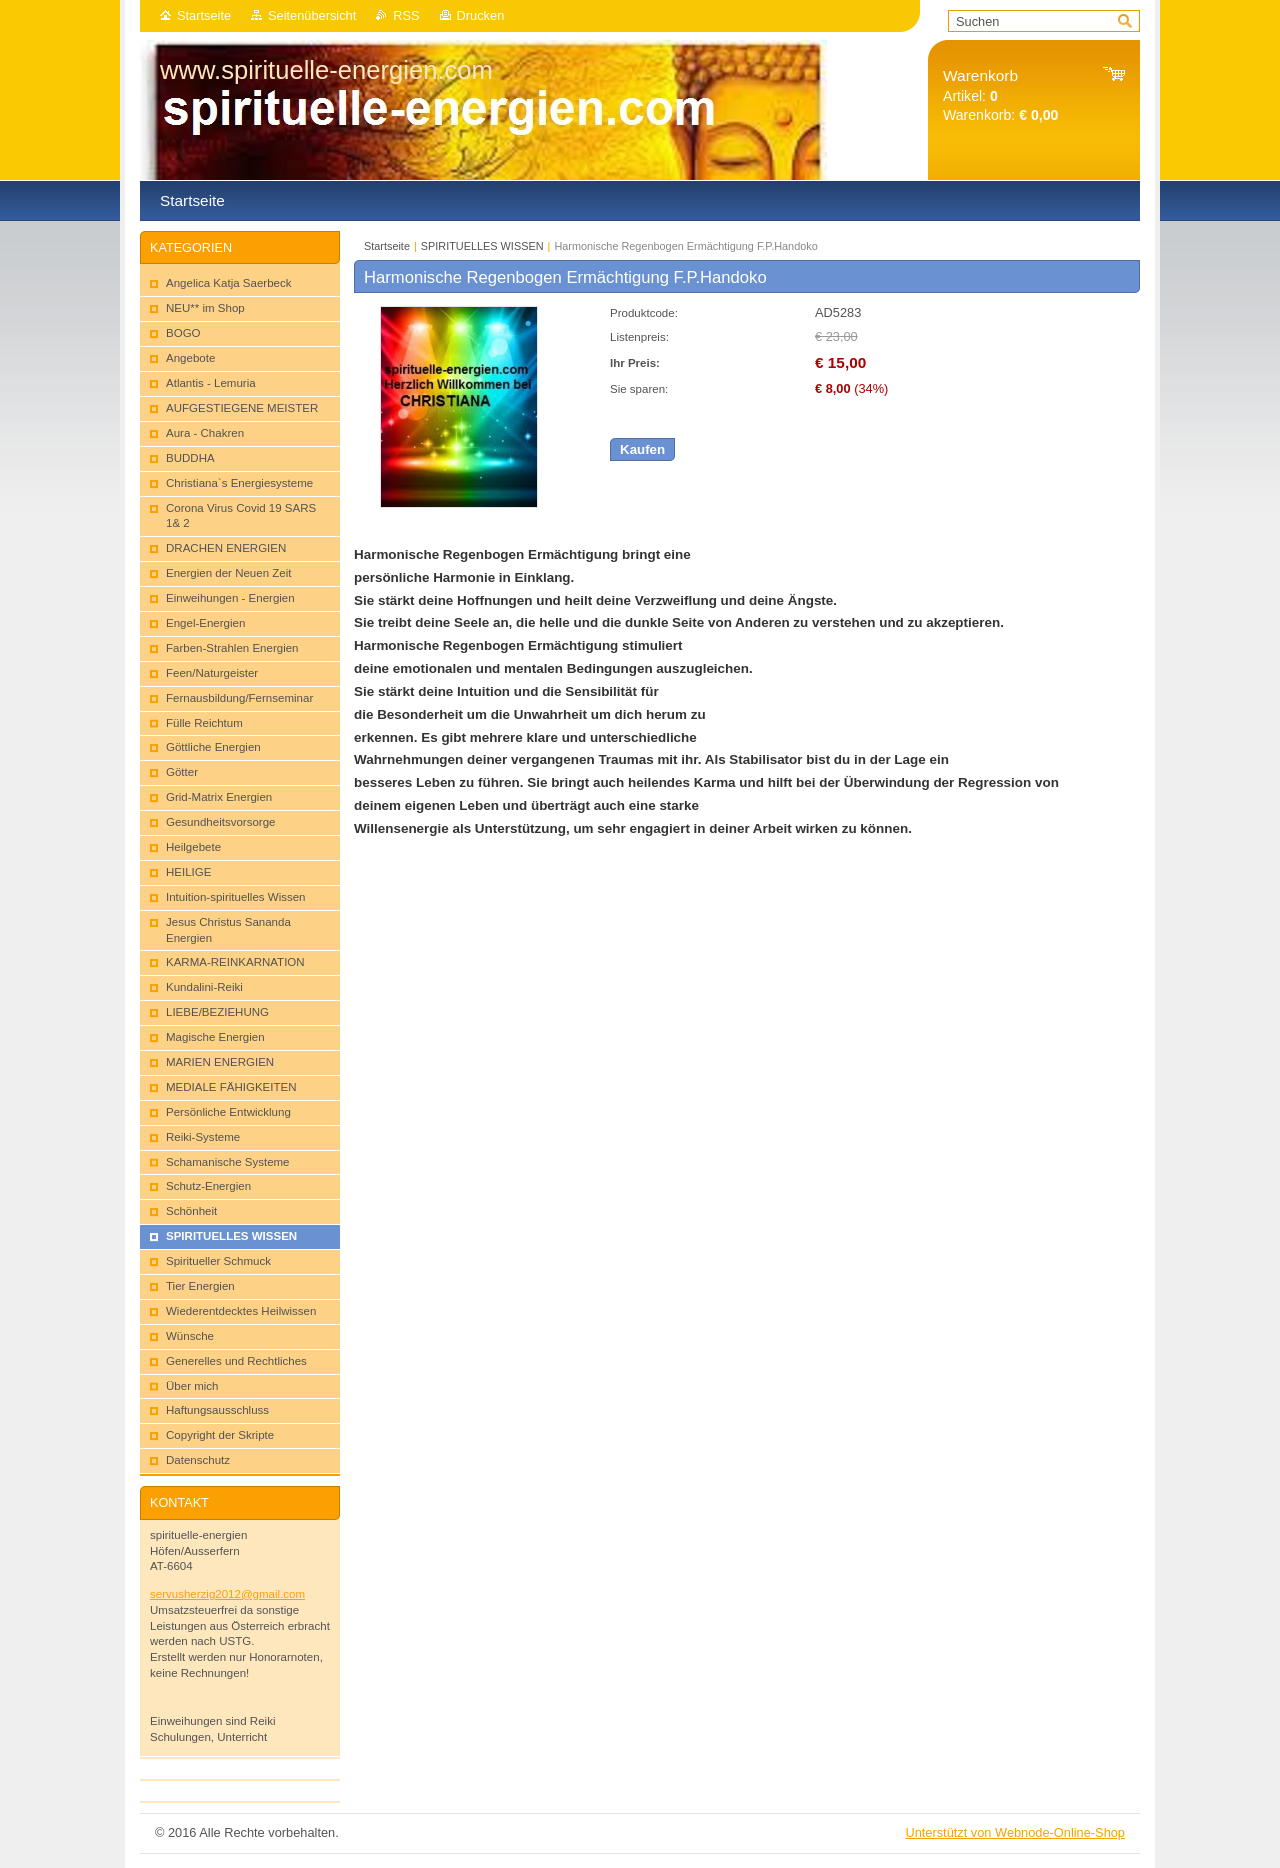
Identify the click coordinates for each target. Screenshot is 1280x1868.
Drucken (481, 15)
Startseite (204, 15)
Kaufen (642, 449)
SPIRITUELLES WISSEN (482, 246)
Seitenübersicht (312, 15)
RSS (406, 15)
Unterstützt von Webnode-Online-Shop (1015, 1832)
